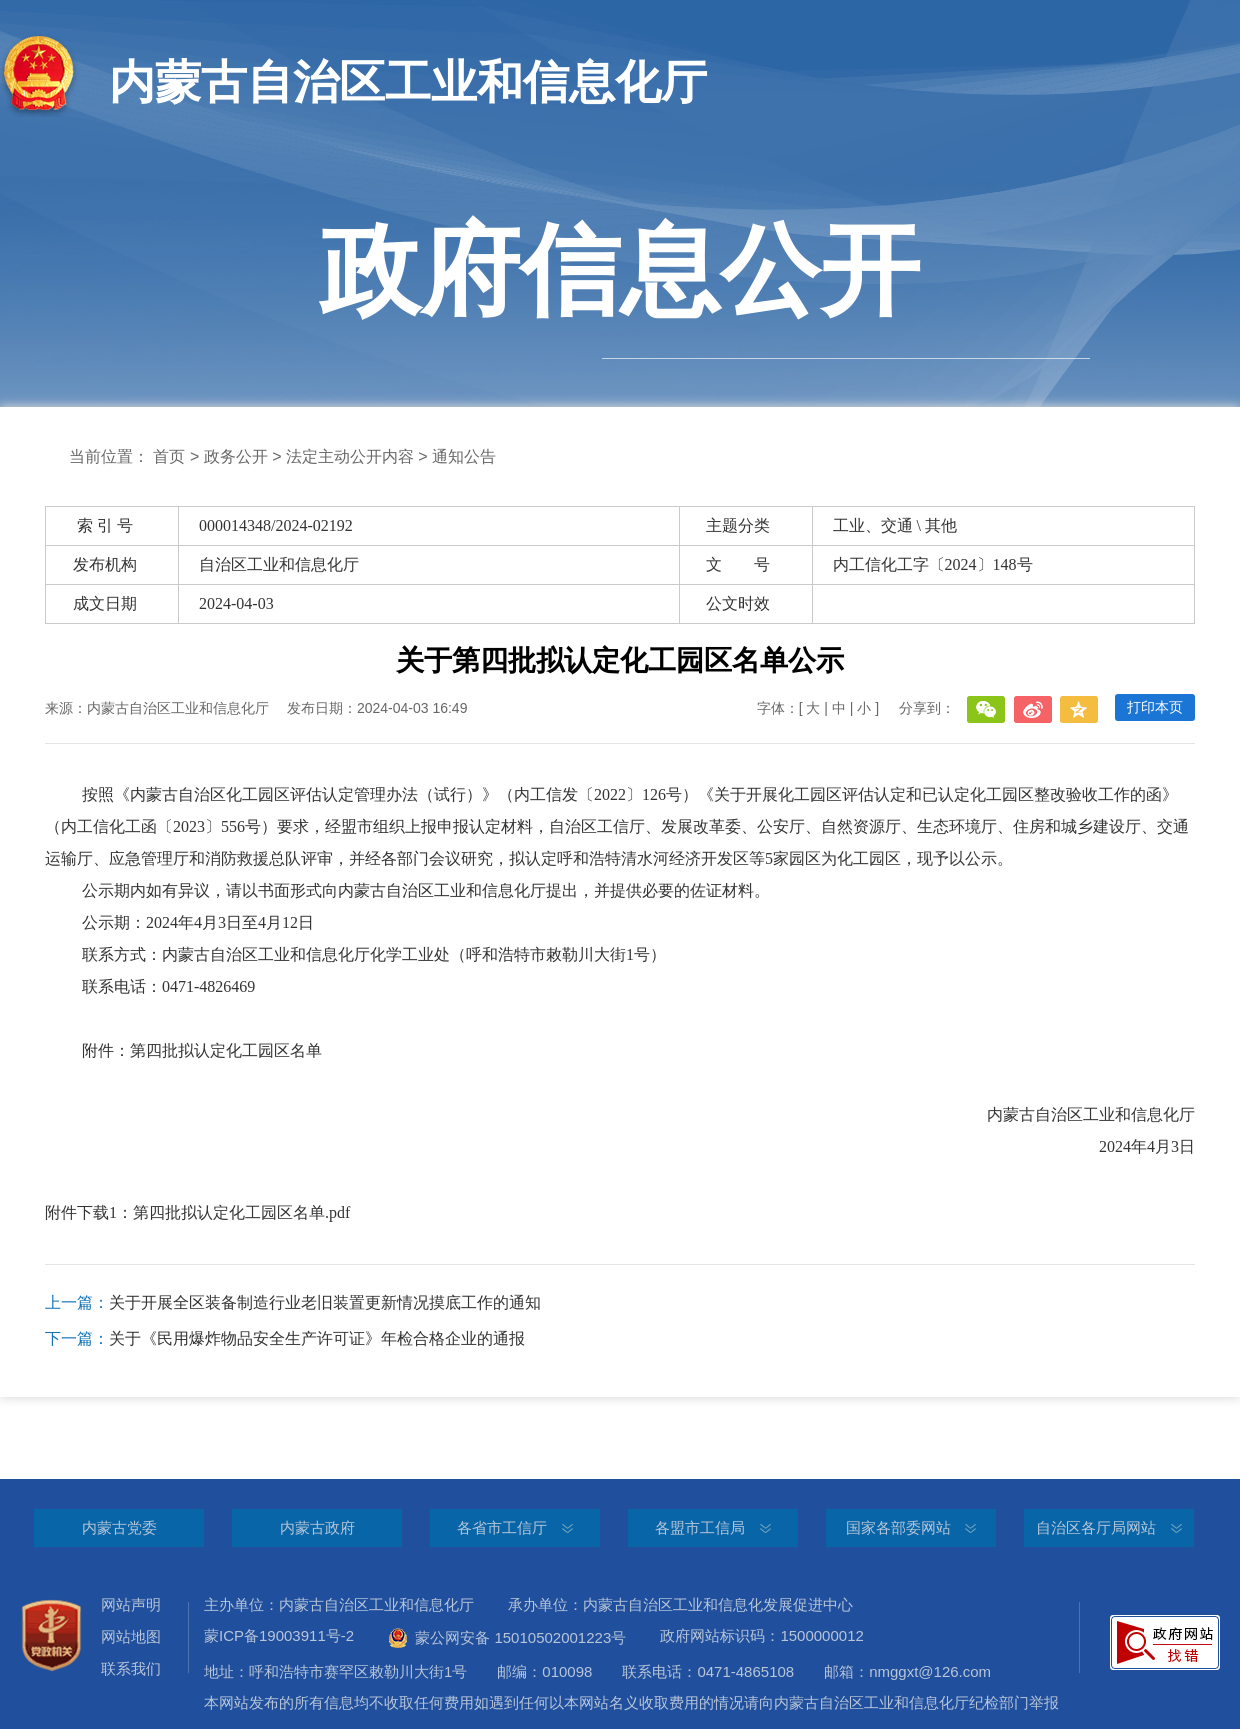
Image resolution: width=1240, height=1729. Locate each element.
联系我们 (131, 1668)
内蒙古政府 (317, 1527)
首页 (169, 456)
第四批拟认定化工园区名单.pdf (241, 1212)
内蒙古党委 (119, 1527)
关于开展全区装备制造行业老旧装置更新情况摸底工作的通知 (293, 1303)
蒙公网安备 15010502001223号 (507, 1638)
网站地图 (131, 1636)
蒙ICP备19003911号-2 (294, 1635)
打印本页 (1155, 707)
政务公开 (236, 456)
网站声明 (131, 1604)
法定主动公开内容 (350, 456)
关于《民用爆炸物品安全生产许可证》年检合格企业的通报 (285, 1339)
